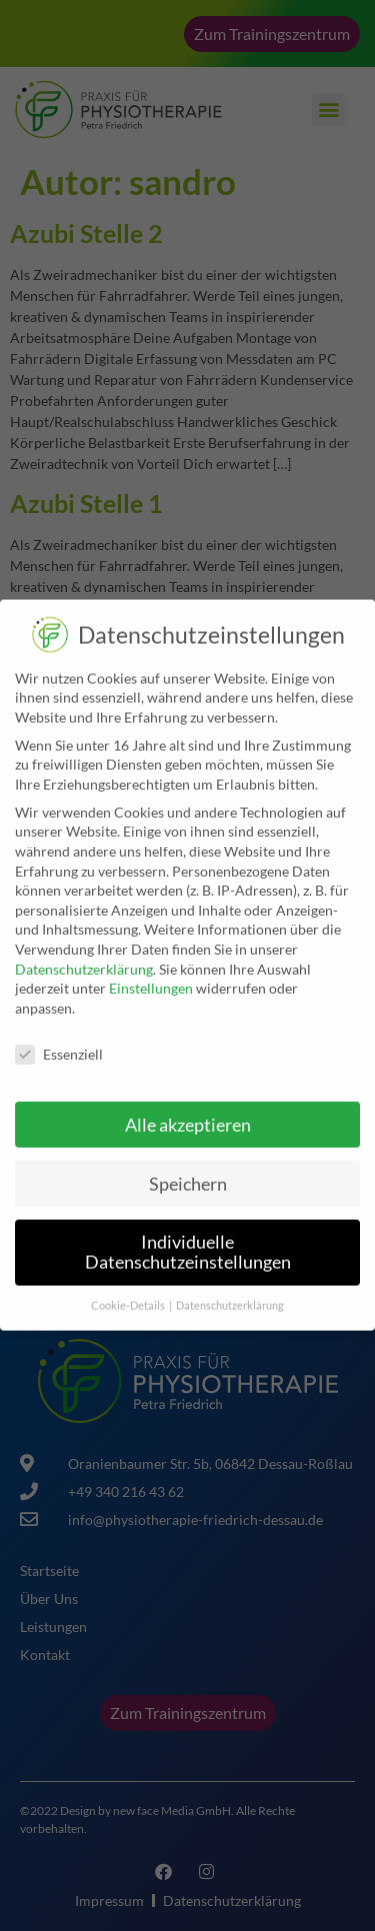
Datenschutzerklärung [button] (230, 1296)
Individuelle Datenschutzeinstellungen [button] (188, 1243)
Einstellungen (151, 979)
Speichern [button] (188, 1174)
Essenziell (59, 1044)
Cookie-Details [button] (129, 1296)
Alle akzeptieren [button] (188, 1115)
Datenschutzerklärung (84, 959)
